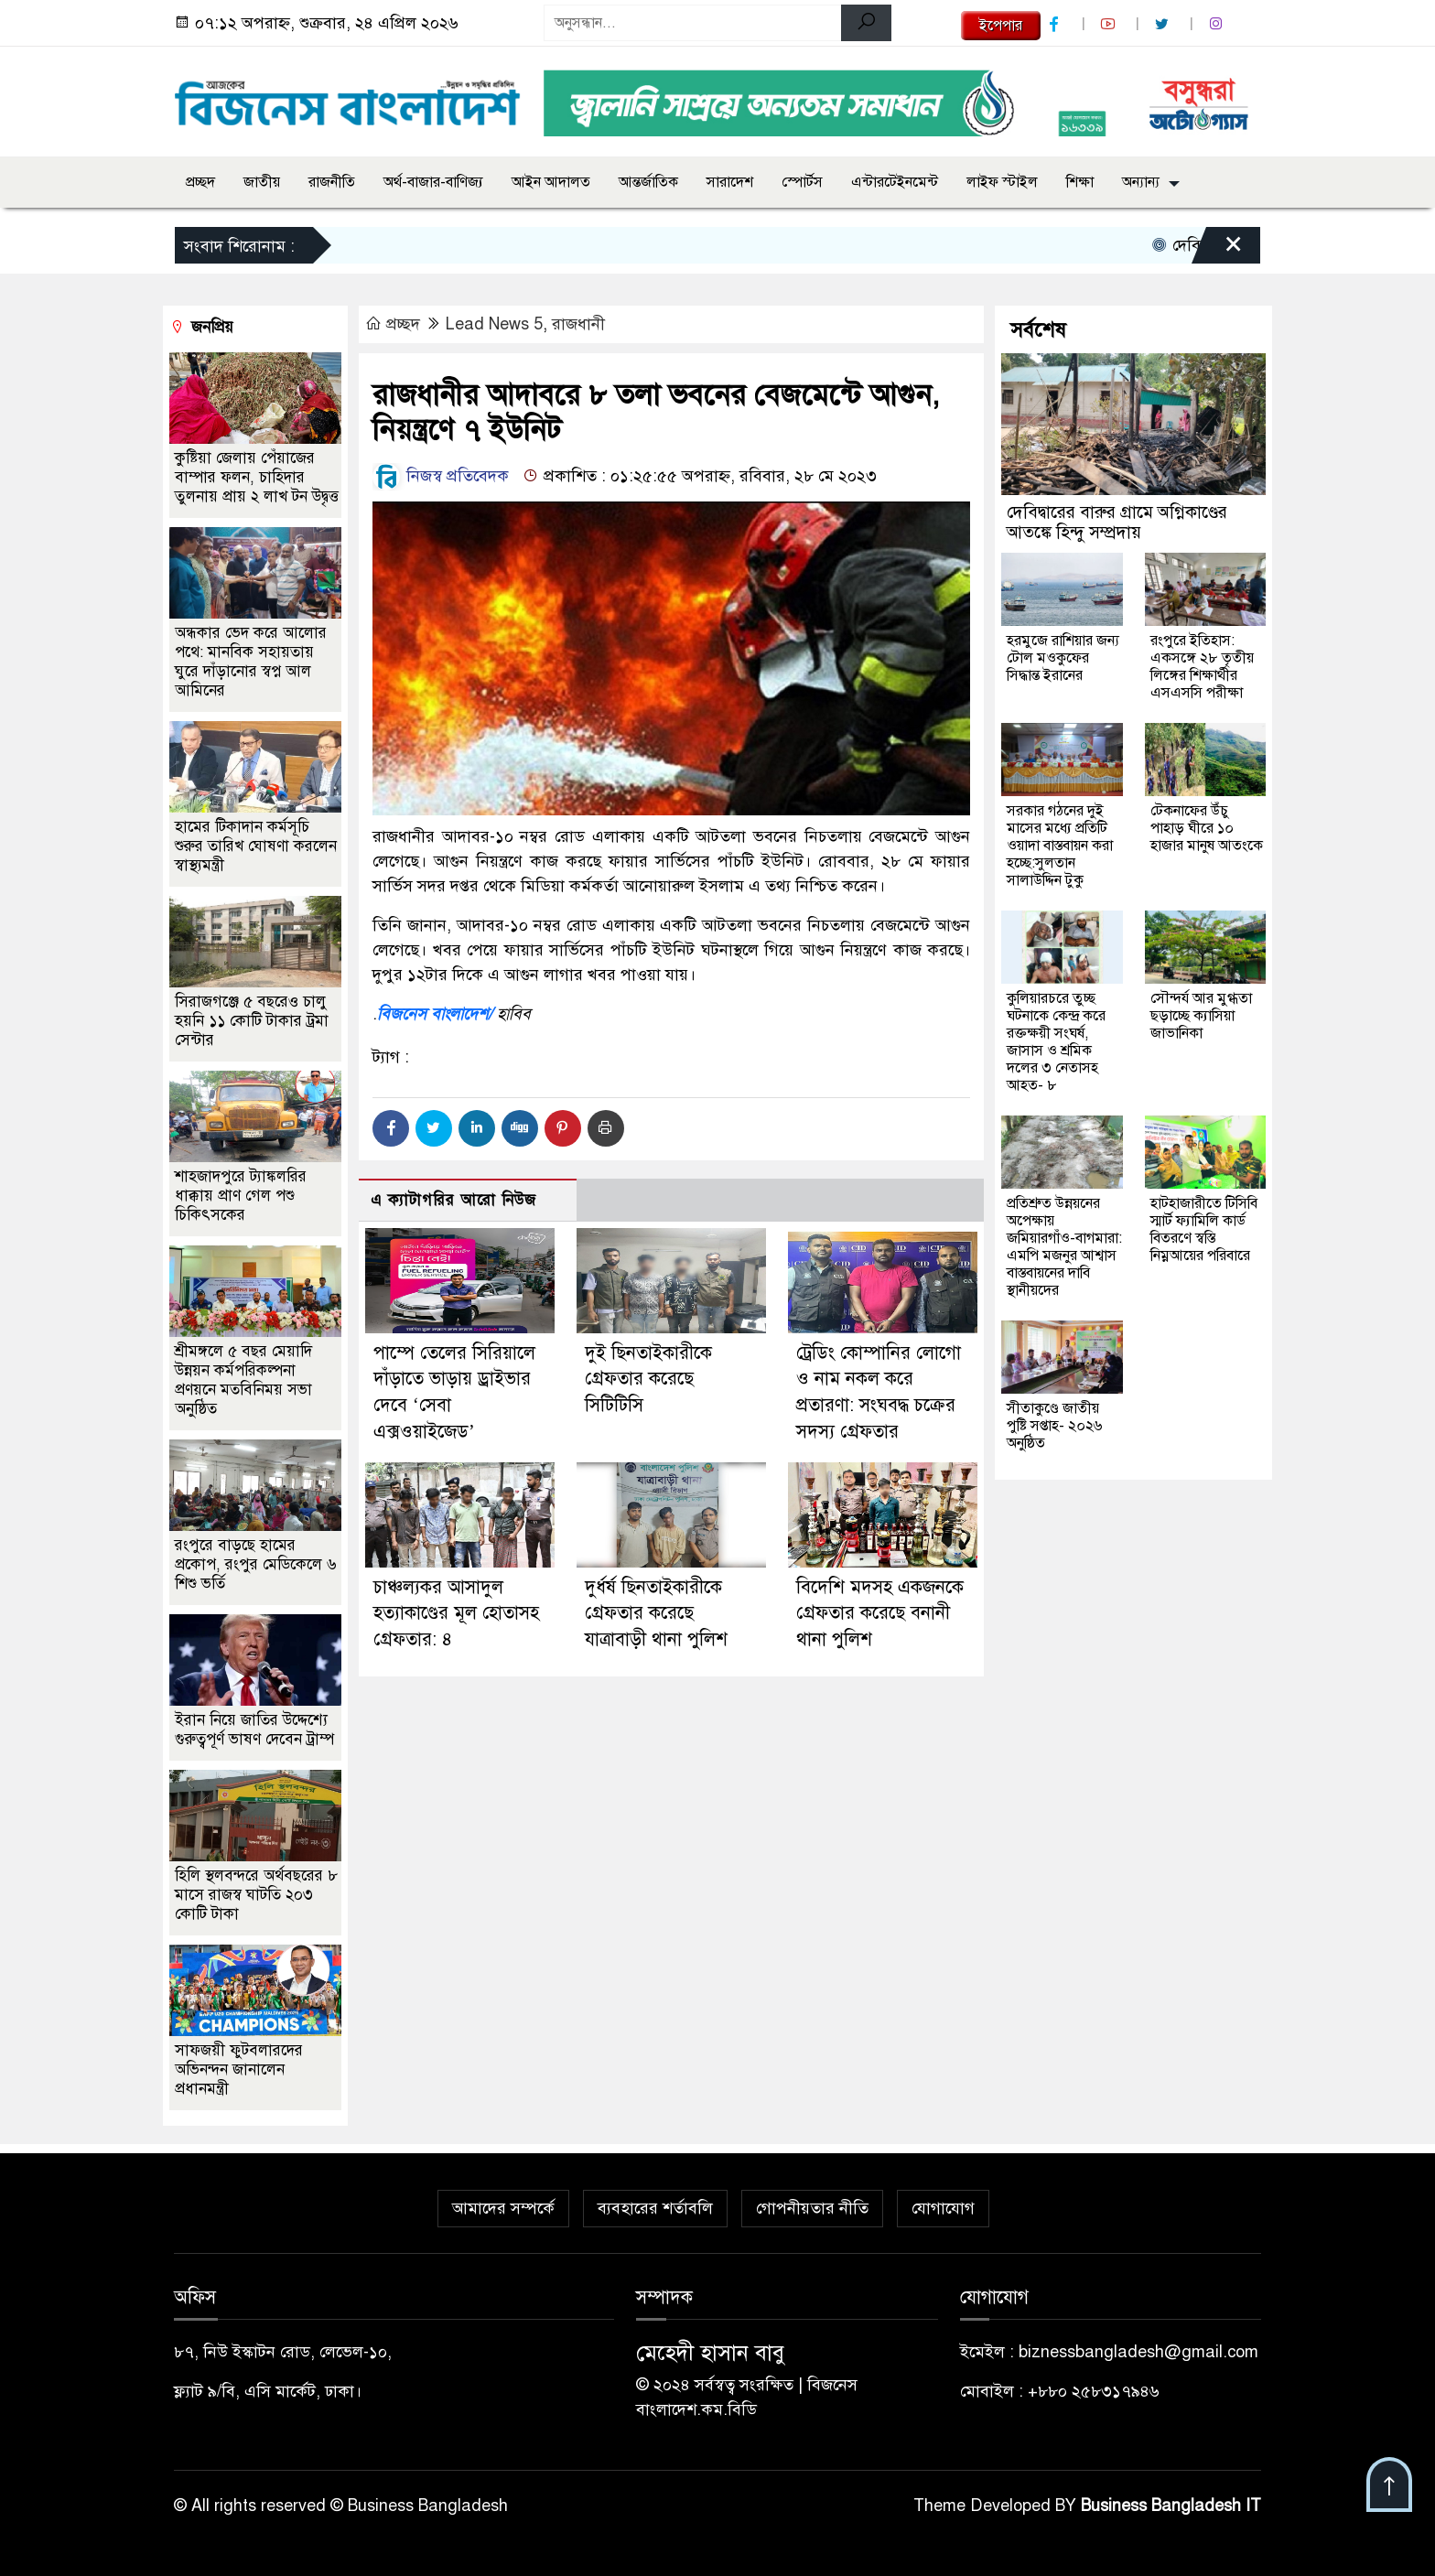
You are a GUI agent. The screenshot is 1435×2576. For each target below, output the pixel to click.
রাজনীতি (331, 182)
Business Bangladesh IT (1171, 2505)
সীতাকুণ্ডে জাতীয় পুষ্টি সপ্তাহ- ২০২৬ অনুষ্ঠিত (1054, 1425)
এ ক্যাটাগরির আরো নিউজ (453, 1200)
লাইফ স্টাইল (1002, 182)
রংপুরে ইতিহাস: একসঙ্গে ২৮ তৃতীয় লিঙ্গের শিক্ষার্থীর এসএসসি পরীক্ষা (1202, 666)
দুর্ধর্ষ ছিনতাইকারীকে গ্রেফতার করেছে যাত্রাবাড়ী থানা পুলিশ (656, 1614)
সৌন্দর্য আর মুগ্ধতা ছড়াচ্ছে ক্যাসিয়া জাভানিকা (1201, 1015)
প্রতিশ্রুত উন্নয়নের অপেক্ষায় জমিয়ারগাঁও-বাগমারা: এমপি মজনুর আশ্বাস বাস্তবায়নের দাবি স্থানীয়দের (1064, 1246)
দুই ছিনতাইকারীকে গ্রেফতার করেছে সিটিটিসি (648, 1379)
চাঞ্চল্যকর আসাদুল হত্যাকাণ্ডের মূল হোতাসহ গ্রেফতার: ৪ (456, 1614)
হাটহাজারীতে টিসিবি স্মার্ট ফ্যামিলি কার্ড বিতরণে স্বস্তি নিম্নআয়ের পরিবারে (1203, 1229)
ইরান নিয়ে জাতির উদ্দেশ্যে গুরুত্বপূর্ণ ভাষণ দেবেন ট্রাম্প (254, 1729)
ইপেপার (1000, 25)
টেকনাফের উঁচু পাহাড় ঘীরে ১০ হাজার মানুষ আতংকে (1206, 828)
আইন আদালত (551, 182)
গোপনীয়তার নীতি (812, 2208)
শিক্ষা (1080, 182)
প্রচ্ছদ (200, 182)
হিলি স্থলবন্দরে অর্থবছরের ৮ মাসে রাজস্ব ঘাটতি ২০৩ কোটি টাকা (256, 1895)
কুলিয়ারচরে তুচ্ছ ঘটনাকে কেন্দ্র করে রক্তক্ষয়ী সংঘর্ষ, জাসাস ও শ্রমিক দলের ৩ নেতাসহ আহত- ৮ (1056, 1041)
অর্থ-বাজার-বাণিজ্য (433, 182)
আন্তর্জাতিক (648, 182)
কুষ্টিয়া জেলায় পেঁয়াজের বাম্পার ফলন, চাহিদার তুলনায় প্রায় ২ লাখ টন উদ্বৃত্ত (257, 477)
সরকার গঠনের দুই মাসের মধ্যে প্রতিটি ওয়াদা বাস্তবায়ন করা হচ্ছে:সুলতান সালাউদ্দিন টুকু (1060, 845)
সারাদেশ (730, 182)
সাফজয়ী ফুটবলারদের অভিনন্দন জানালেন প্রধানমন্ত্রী (239, 2069)
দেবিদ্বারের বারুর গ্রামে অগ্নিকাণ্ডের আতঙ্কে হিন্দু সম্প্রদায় (1117, 522)
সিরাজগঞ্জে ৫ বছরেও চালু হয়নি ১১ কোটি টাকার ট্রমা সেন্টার (252, 1021)
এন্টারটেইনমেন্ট (894, 182)
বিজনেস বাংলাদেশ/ (434, 1014)
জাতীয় (261, 182)
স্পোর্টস (802, 182)
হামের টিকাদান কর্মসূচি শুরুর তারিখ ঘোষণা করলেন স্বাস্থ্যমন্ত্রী (256, 846)
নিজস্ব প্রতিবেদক (440, 476)
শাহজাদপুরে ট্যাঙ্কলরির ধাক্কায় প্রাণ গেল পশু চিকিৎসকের (241, 1195)
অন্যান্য (1141, 182)
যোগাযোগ (943, 2208)
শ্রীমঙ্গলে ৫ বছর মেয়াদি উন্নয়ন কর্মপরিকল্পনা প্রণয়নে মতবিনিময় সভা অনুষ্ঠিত (243, 1380)
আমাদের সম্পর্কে (503, 2208)
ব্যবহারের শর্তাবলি (655, 2208)
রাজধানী (578, 324)
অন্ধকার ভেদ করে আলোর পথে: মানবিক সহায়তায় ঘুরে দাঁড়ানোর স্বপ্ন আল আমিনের (251, 661)
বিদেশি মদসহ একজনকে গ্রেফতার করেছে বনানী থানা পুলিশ (880, 1614)
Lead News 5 (494, 324)
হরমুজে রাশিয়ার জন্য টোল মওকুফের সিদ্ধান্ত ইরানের (1063, 657)
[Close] (1217, 250)
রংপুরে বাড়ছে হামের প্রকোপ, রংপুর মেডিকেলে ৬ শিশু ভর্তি (256, 1564)
